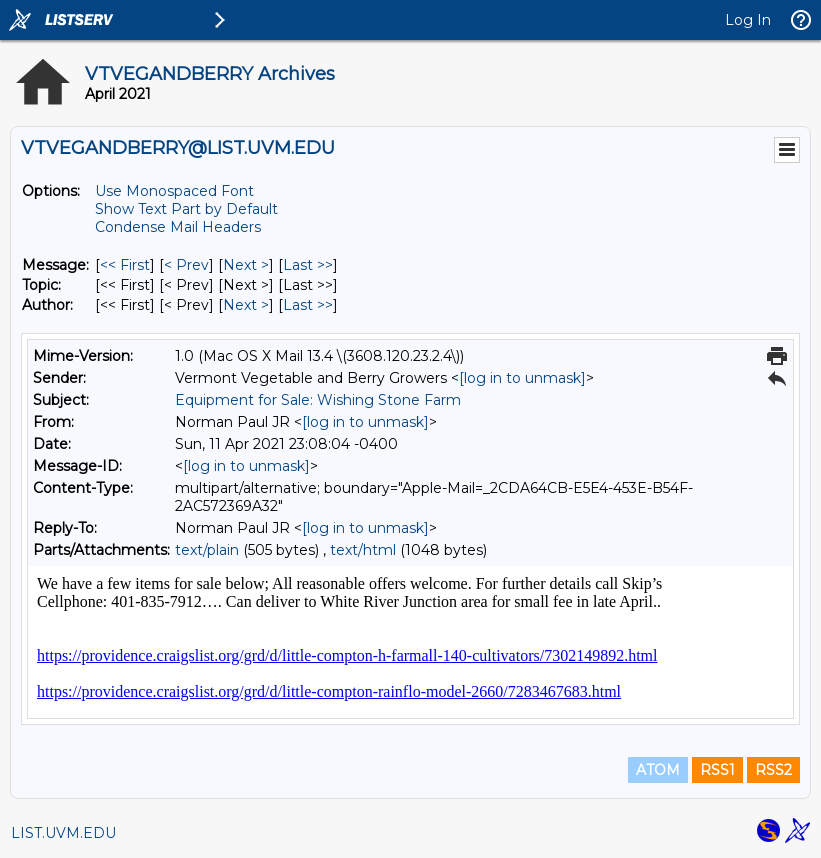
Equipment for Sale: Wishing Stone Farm (318, 400)
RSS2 (773, 770)
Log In (748, 20)
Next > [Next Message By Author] (246, 305)
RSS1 (717, 770)
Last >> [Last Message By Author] (308, 305)
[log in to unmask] (522, 378)
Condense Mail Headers (178, 227)
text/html (363, 550)
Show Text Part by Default (186, 209)
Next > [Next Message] (246, 265)
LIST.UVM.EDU (63, 833)
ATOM (658, 770)
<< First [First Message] (125, 265)
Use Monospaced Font (174, 191)
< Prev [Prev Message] (186, 265)
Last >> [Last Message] (308, 265)
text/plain (207, 550)
